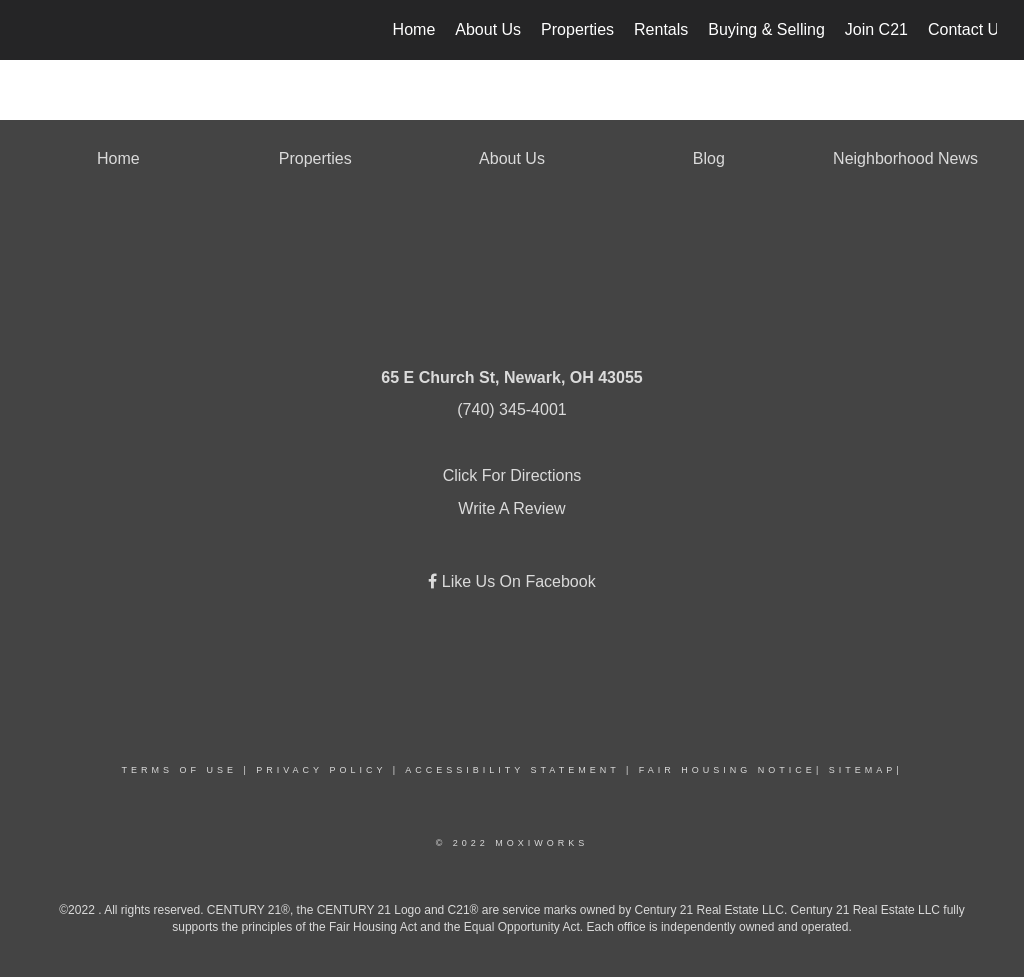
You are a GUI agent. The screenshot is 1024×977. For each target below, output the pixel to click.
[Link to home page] (37, 30)
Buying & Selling (766, 29)
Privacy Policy (321, 770)
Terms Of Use (179, 770)
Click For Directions (512, 475)
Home (414, 29)
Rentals (661, 29)
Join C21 (876, 29)
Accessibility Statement (512, 770)
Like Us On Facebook (516, 581)
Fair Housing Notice (727, 770)
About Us (488, 29)
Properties (577, 29)
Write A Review (511, 508)
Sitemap (863, 770)
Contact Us (967, 29)
